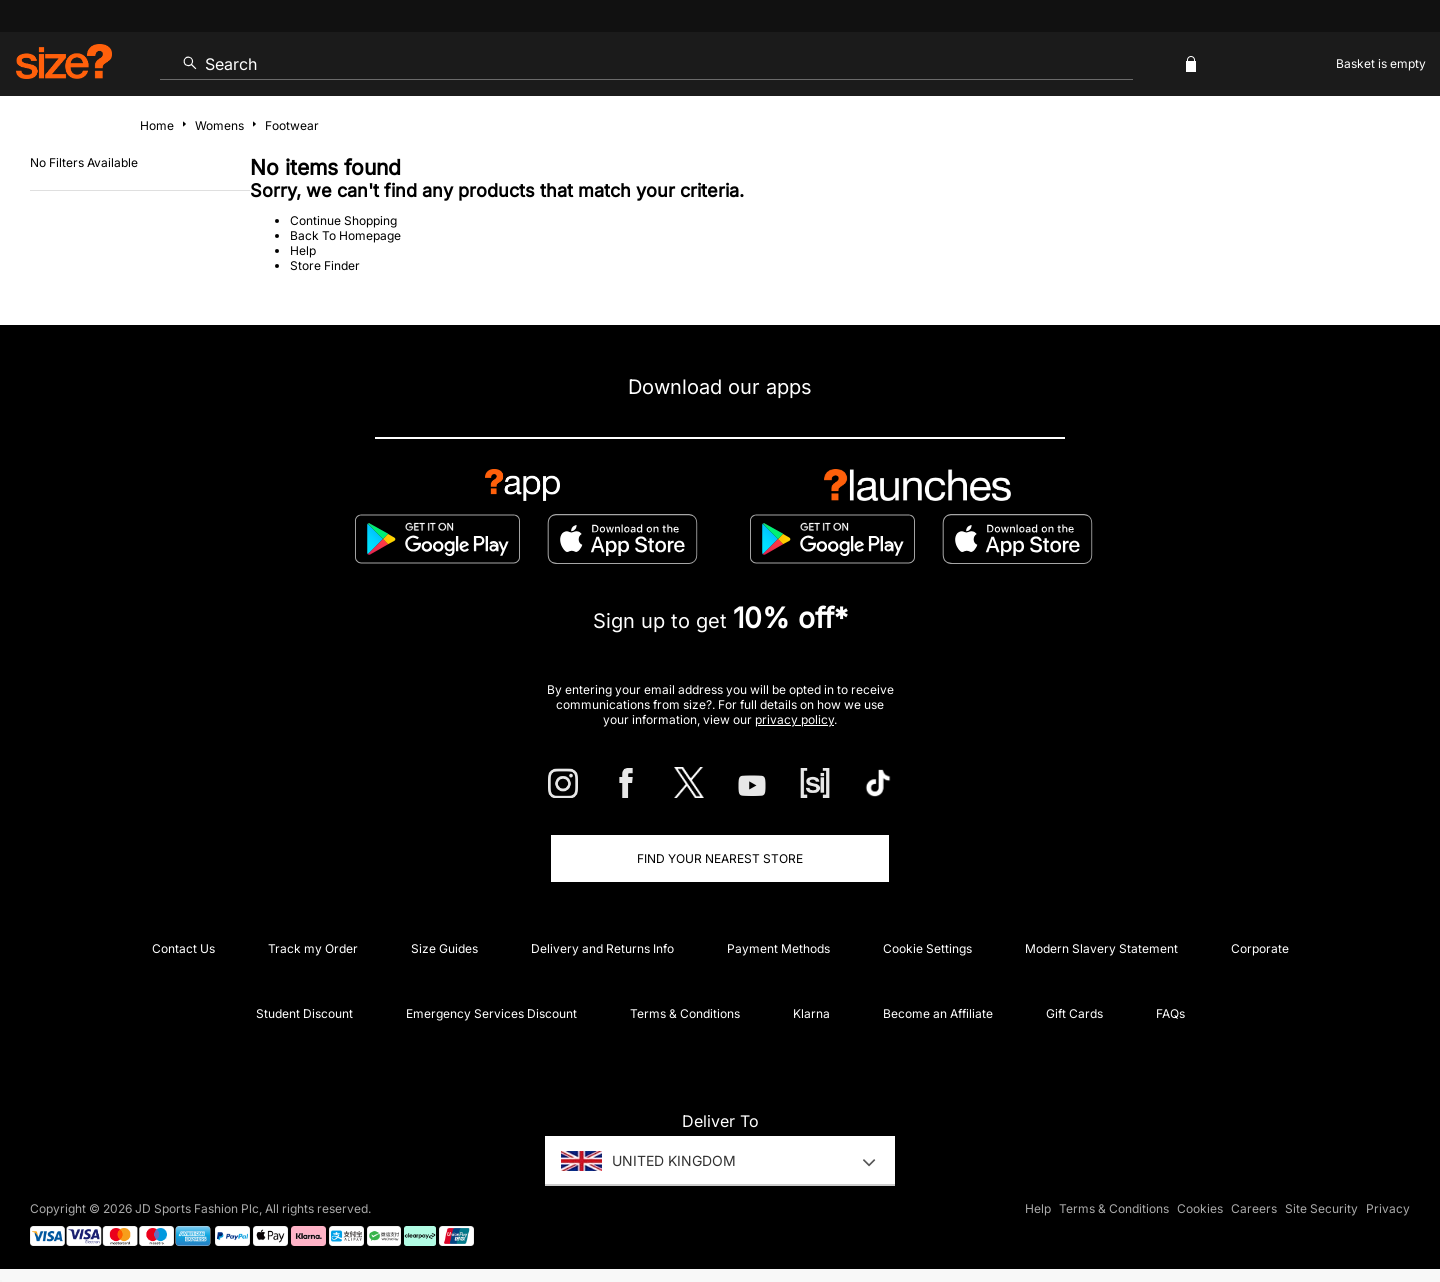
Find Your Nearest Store (720, 858)
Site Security (1321, 1208)
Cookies (1200, 1208)
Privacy (1388, 1208)
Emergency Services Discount (491, 1013)
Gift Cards (1074, 1013)
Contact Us (183, 948)
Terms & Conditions (685, 1013)
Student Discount (304, 1013)
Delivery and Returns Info (602, 948)
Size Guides (444, 948)
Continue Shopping (343, 220)
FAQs (1170, 1013)
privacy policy (794, 719)
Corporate (1260, 948)
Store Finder (325, 265)
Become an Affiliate (938, 1013)
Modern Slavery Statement (1101, 948)
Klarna (811, 1013)
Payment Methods (778, 948)
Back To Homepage (345, 235)
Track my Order (313, 948)
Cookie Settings (927, 948)
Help (303, 250)
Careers (1254, 1208)
